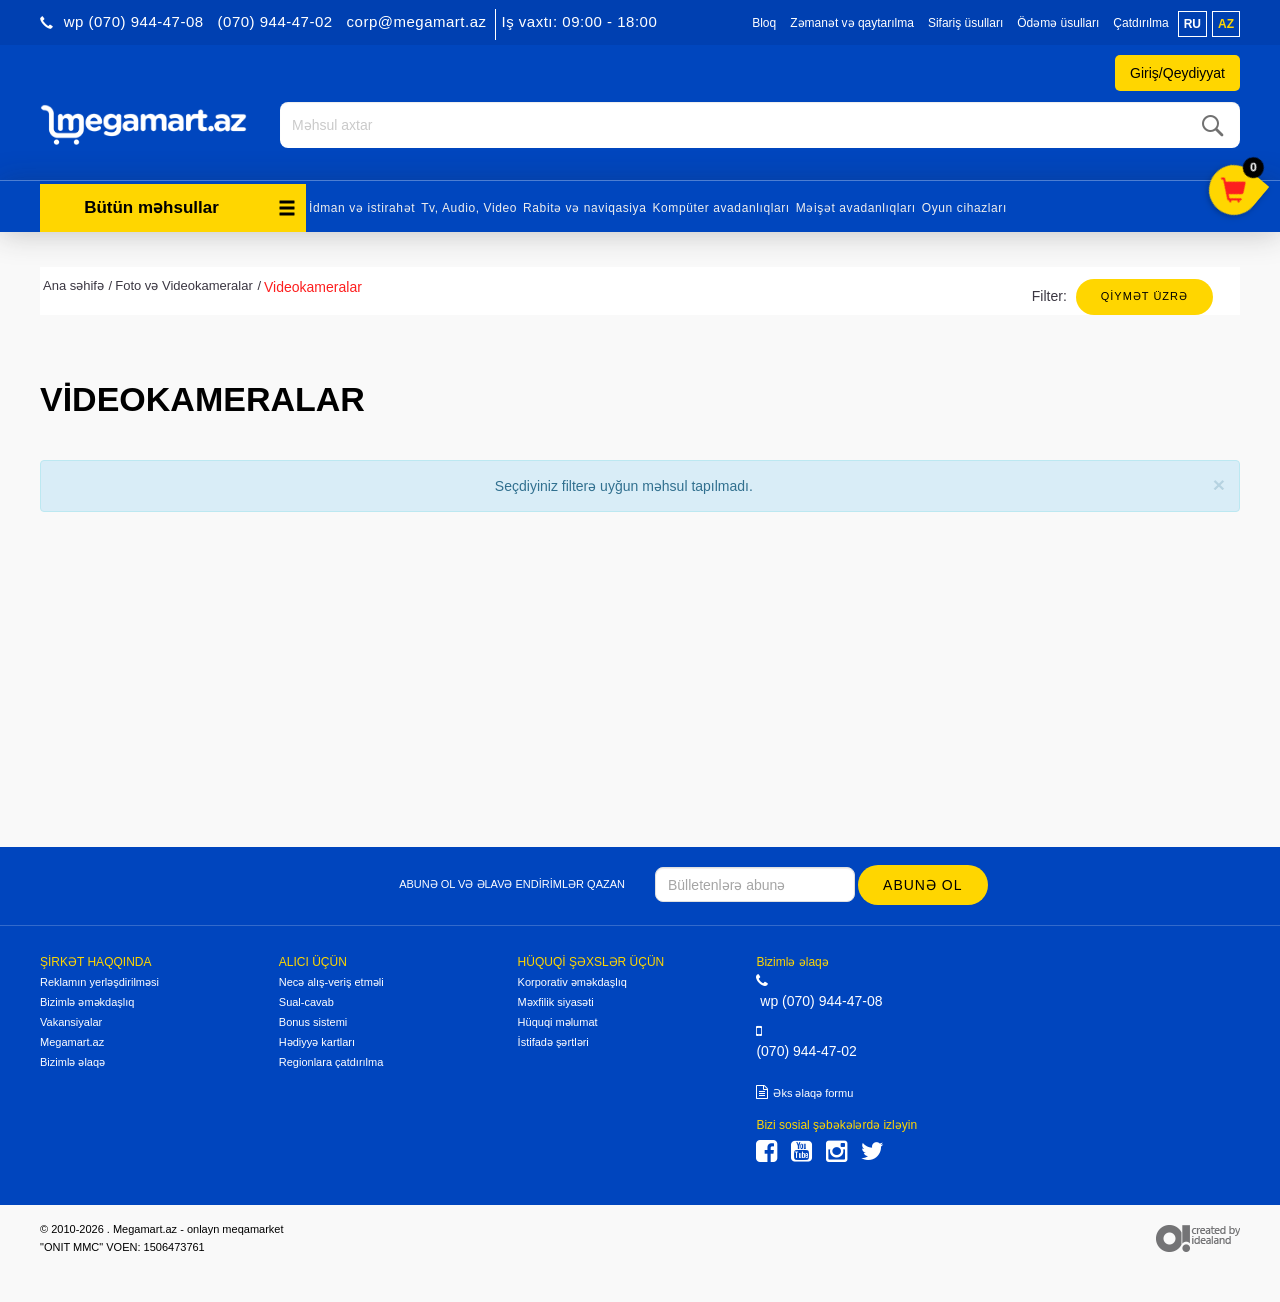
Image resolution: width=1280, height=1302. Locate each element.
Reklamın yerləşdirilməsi (99, 982)
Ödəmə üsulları (1058, 23)
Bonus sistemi (313, 1022)
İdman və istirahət (362, 208)
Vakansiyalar (71, 1022)
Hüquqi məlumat (558, 1022)
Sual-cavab (306, 1002)
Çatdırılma (1140, 23)
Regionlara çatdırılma (331, 1062)
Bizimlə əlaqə (72, 1062)
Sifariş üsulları (965, 23)
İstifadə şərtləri (553, 1042)
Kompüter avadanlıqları (720, 208)
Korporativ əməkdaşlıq (572, 982)
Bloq (764, 23)
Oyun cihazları (964, 208)
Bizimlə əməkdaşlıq (87, 1002)
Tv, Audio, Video (469, 208)
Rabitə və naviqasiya (584, 208)
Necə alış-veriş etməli (331, 982)
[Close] (1219, 484)
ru (1192, 24)
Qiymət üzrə (1144, 296)
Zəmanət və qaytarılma (852, 23)
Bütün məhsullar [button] (190, 207)
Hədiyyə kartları (317, 1042)
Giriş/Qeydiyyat (1177, 73)
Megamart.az (72, 1042)
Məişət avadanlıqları (856, 208)
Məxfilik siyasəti (556, 1002)
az (1226, 24)
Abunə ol (922, 885)
